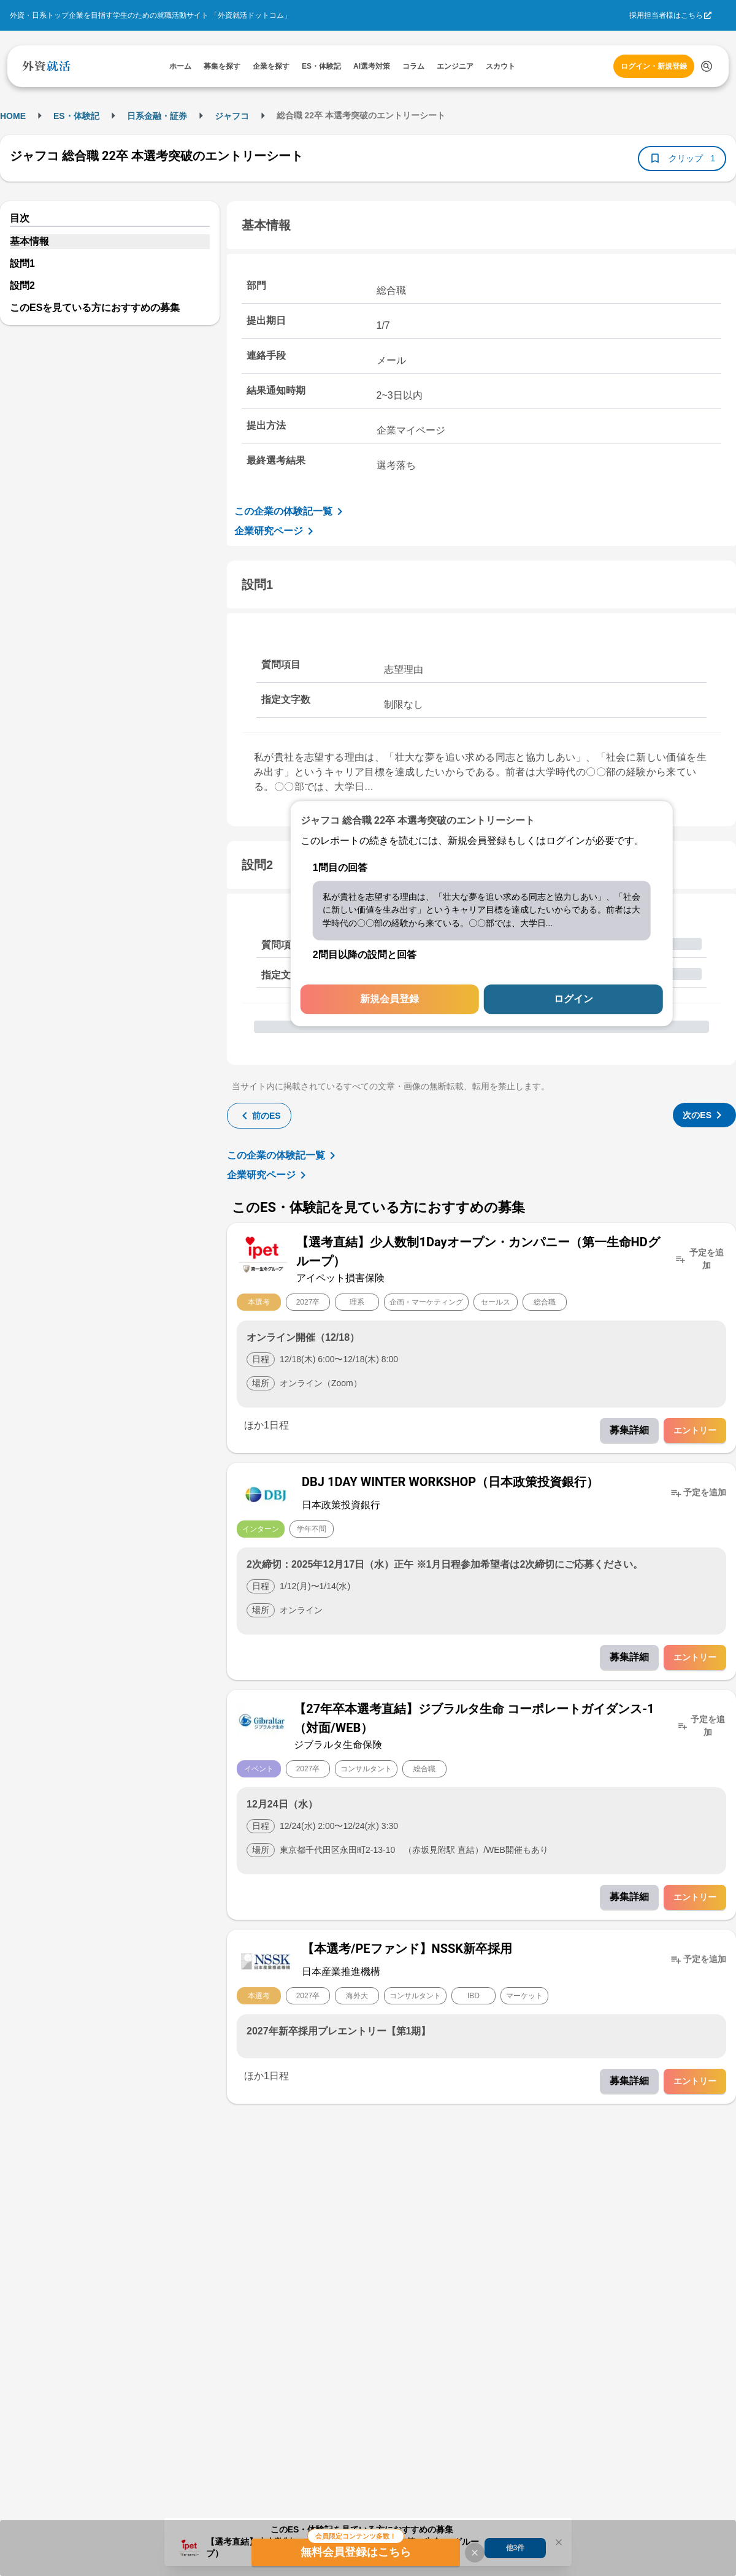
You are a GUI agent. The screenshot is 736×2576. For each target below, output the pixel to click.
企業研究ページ (276, 531)
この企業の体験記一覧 (290, 511)
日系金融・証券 (157, 116)
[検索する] (706, 66)
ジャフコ (232, 116)
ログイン (573, 999)
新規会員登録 (389, 999)
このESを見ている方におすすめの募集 (95, 307)
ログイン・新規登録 (654, 66)
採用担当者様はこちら (666, 15)
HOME (13, 116)
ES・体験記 (76, 116)
